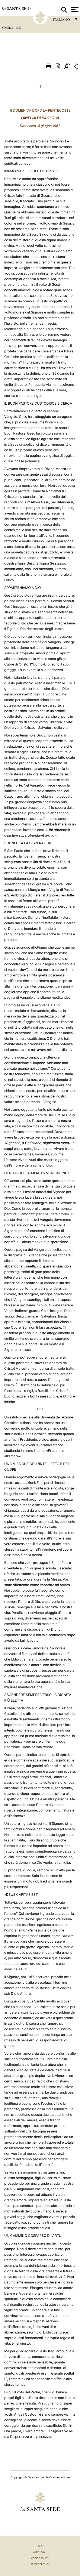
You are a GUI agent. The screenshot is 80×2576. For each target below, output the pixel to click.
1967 (18, 28)
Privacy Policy (40, 2564)
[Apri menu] (74, 9)
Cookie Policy (40, 2558)
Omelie (8, 28)
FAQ (40, 2546)
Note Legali (40, 2552)
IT (40, 86)
